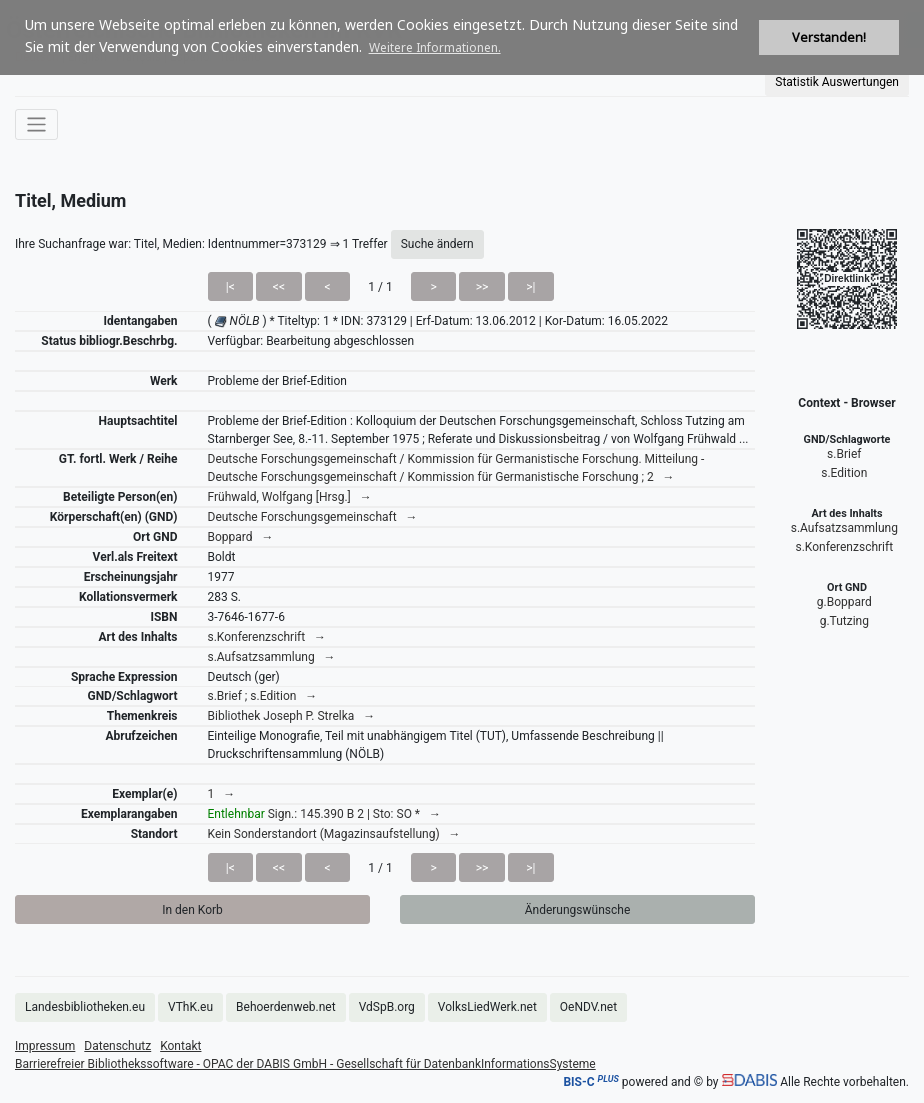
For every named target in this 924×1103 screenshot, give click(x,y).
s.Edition (844, 473)
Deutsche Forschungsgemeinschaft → (313, 517)
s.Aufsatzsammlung (844, 528)
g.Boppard (844, 602)
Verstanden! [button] (829, 37)
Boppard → (241, 537)
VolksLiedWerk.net (487, 1007)
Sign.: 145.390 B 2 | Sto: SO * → (324, 814)
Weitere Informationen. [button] (435, 47)
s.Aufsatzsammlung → (272, 657)
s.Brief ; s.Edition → (263, 696)
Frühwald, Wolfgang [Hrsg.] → (290, 497)
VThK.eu (190, 1007)
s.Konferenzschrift (844, 547)
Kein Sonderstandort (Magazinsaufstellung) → (334, 834)
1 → (222, 794)
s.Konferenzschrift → (267, 637)
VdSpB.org (387, 1007)
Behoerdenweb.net (286, 1007)
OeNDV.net (588, 1007)
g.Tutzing (844, 621)
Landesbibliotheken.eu (85, 1007)
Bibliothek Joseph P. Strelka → (292, 716)
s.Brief (844, 454)
